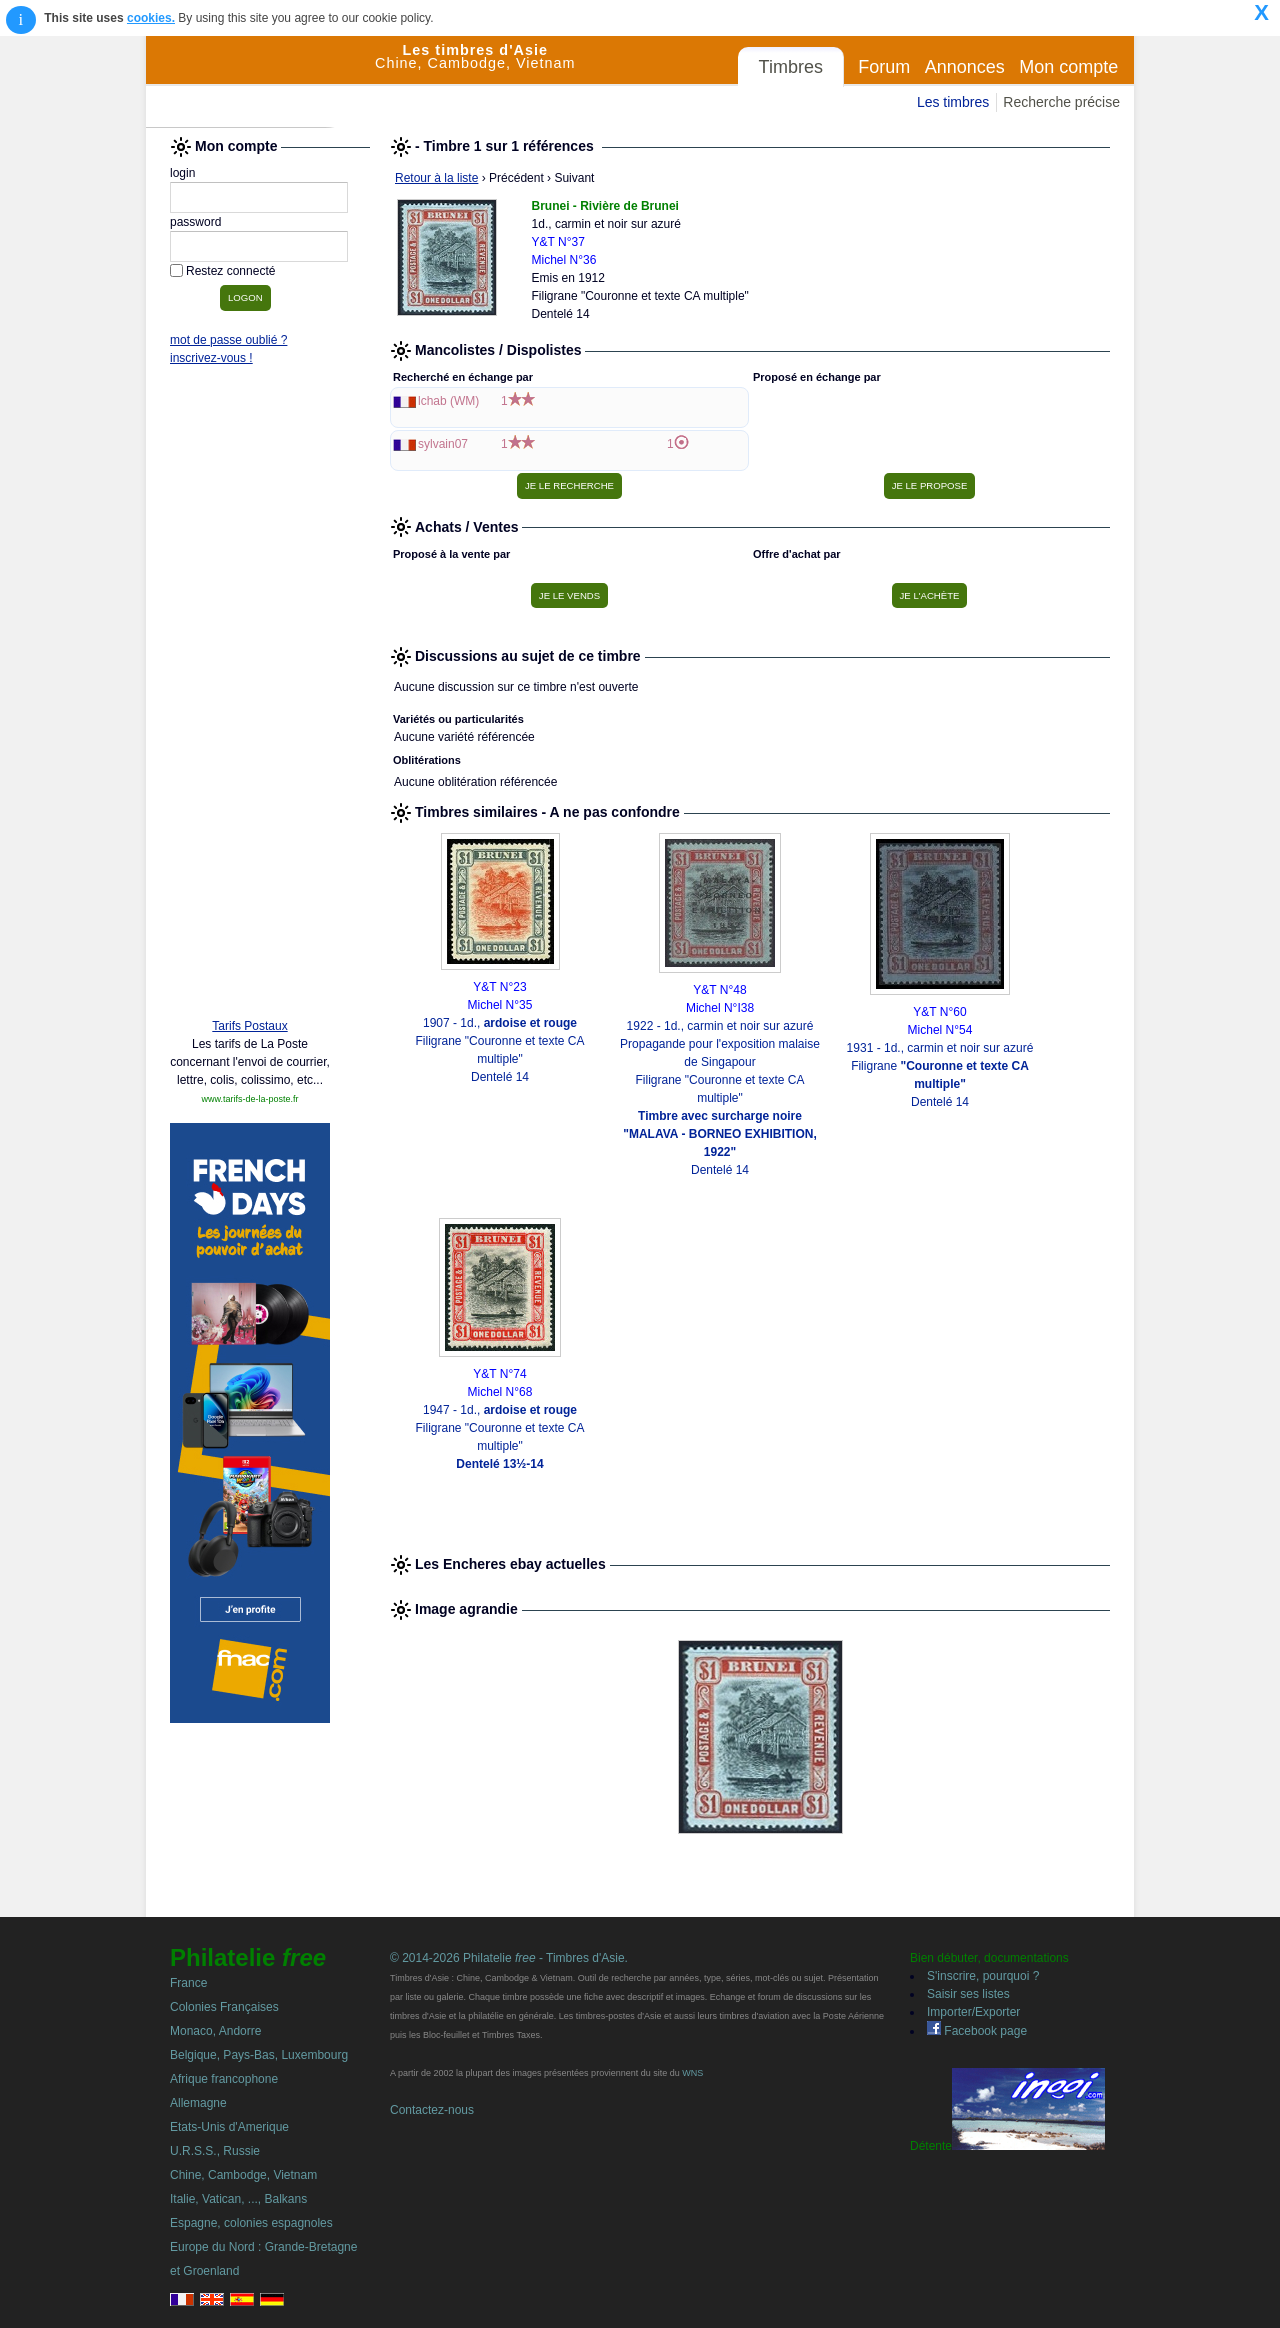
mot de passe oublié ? (228, 340)
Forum (884, 67)
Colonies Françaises (224, 2007)
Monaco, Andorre (215, 2031)
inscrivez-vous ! (211, 358)
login (182, 173)
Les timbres (953, 102)
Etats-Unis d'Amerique (229, 2127)
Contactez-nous (432, 2110)
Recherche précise (1061, 102)
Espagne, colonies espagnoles (251, 2223)
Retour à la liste (436, 178)
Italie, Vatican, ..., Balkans (238, 2199)
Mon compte (1068, 67)
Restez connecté (230, 271)
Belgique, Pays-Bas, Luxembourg (259, 2055)
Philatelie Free (261, 82)
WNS (692, 2073)
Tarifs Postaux (249, 1026)
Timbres (791, 67)
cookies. (151, 18)
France (188, 1983)
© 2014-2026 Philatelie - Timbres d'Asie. (509, 1958)
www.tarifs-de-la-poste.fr (249, 1099)
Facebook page (977, 2031)
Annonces (965, 67)
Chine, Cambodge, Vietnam (243, 2175)
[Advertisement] (250, 697)
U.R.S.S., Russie (215, 2151)
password (195, 222)
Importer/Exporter (973, 2012)
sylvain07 (443, 444)
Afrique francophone (224, 2079)
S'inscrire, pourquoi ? (983, 1976)
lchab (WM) (448, 401)
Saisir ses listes (968, 1994)
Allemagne (198, 2103)
